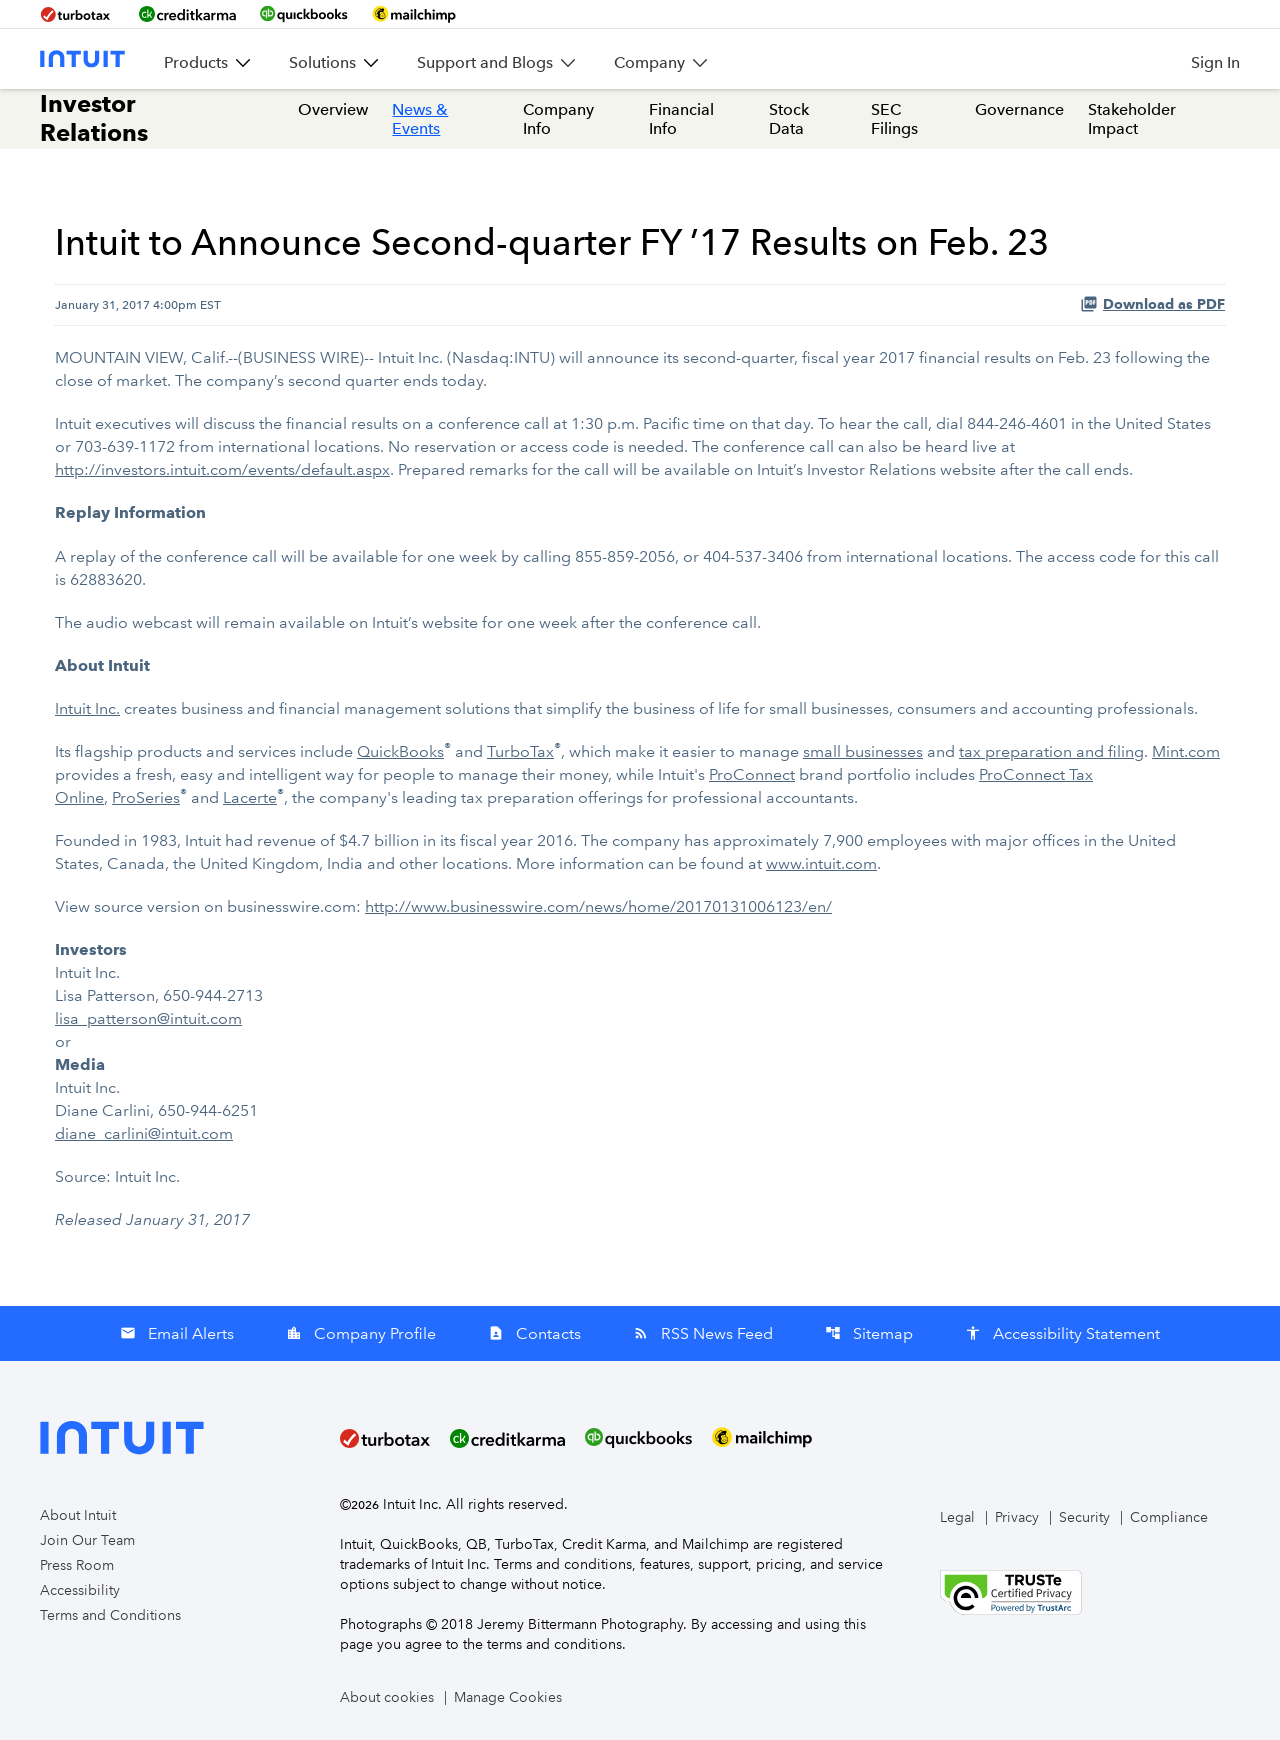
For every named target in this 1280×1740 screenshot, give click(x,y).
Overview (333, 109)
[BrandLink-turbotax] (77, 14)
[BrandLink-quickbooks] (304, 14)
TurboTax (520, 751)
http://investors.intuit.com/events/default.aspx (222, 469)
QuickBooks (400, 751)
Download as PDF (1152, 304)
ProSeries (146, 797)
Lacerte (250, 797)
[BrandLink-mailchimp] (414, 14)
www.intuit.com (821, 863)
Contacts (534, 1333)
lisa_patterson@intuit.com (148, 1018)
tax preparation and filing (1051, 751)
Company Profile (361, 1333)
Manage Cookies (508, 1697)
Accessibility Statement (1062, 1333)
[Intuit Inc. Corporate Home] (82, 59)
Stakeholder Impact (1132, 119)
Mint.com (1186, 751)
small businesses (863, 751)
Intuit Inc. (87, 708)
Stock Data (789, 119)
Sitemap (869, 1333)
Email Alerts (177, 1333)
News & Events (420, 119)
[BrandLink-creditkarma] (187, 14)
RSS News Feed (703, 1333)
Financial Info (681, 119)
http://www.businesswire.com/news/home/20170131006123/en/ (598, 906)
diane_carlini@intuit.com (144, 1133)
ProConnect (752, 774)
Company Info (558, 119)
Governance (1019, 109)
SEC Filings (894, 119)
